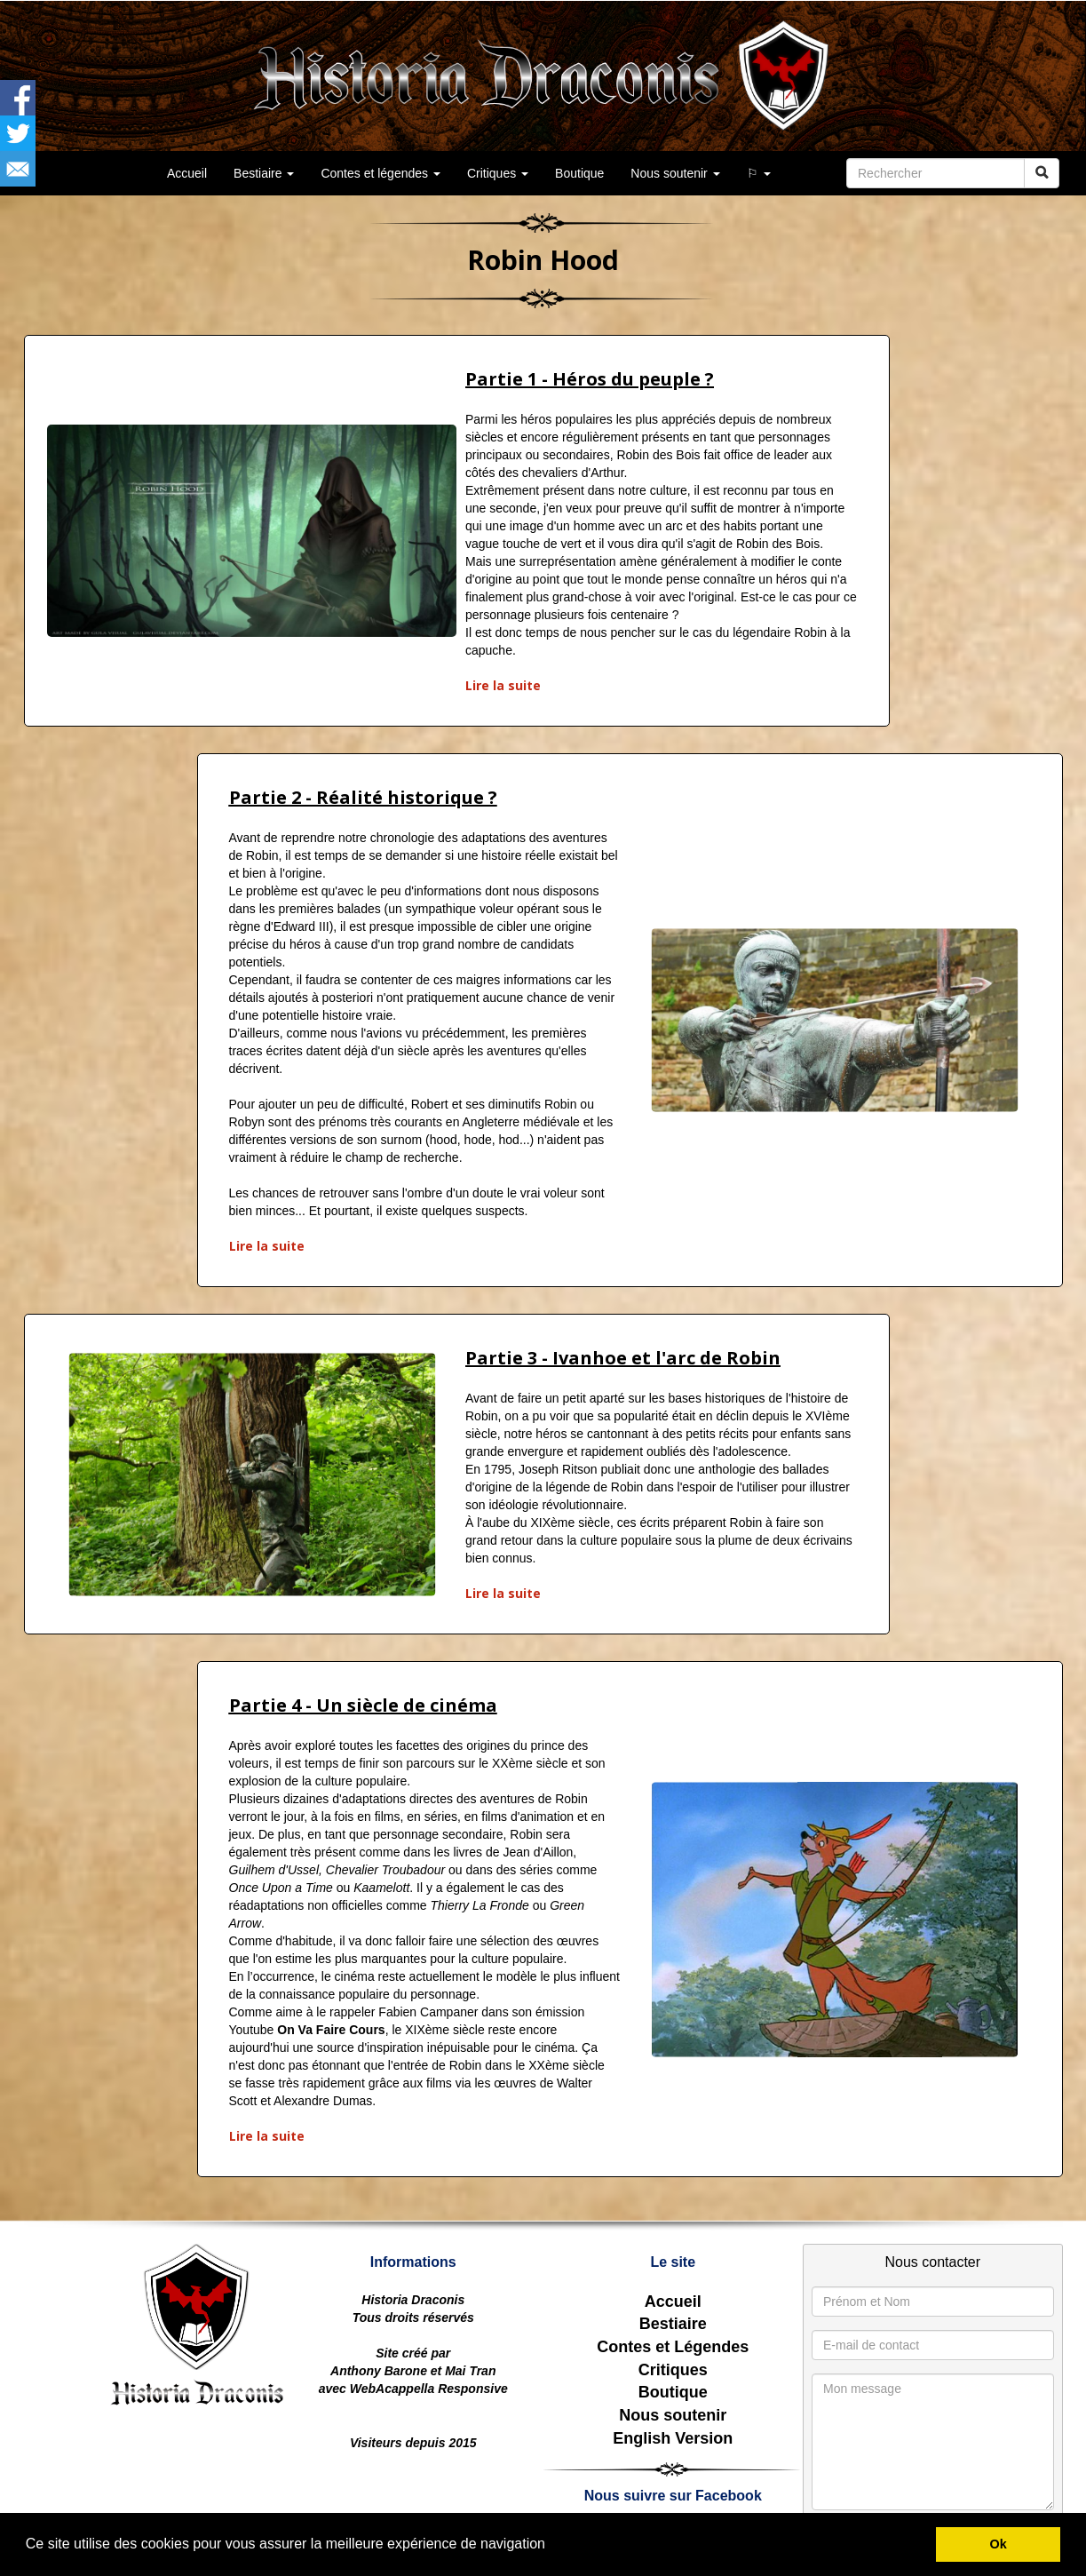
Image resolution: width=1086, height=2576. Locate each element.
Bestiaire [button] (264, 173)
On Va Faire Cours (330, 2030)
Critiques (673, 2370)
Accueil (673, 2301)
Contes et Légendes (673, 2347)
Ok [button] (998, 2544)
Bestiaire (673, 2324)
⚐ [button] (759, 173)
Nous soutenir (672, 2415)
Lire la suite (503, 685)
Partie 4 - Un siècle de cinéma (363, 1705)
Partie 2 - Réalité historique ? (363, 797)
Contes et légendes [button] (380, 173)
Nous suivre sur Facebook (673, 2495)
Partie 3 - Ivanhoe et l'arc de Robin (623, 1358)
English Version (673, 2438)
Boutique (579, 173)
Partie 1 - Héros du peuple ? (589, 379)
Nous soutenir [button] (674, 173)
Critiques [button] (497, 173)
